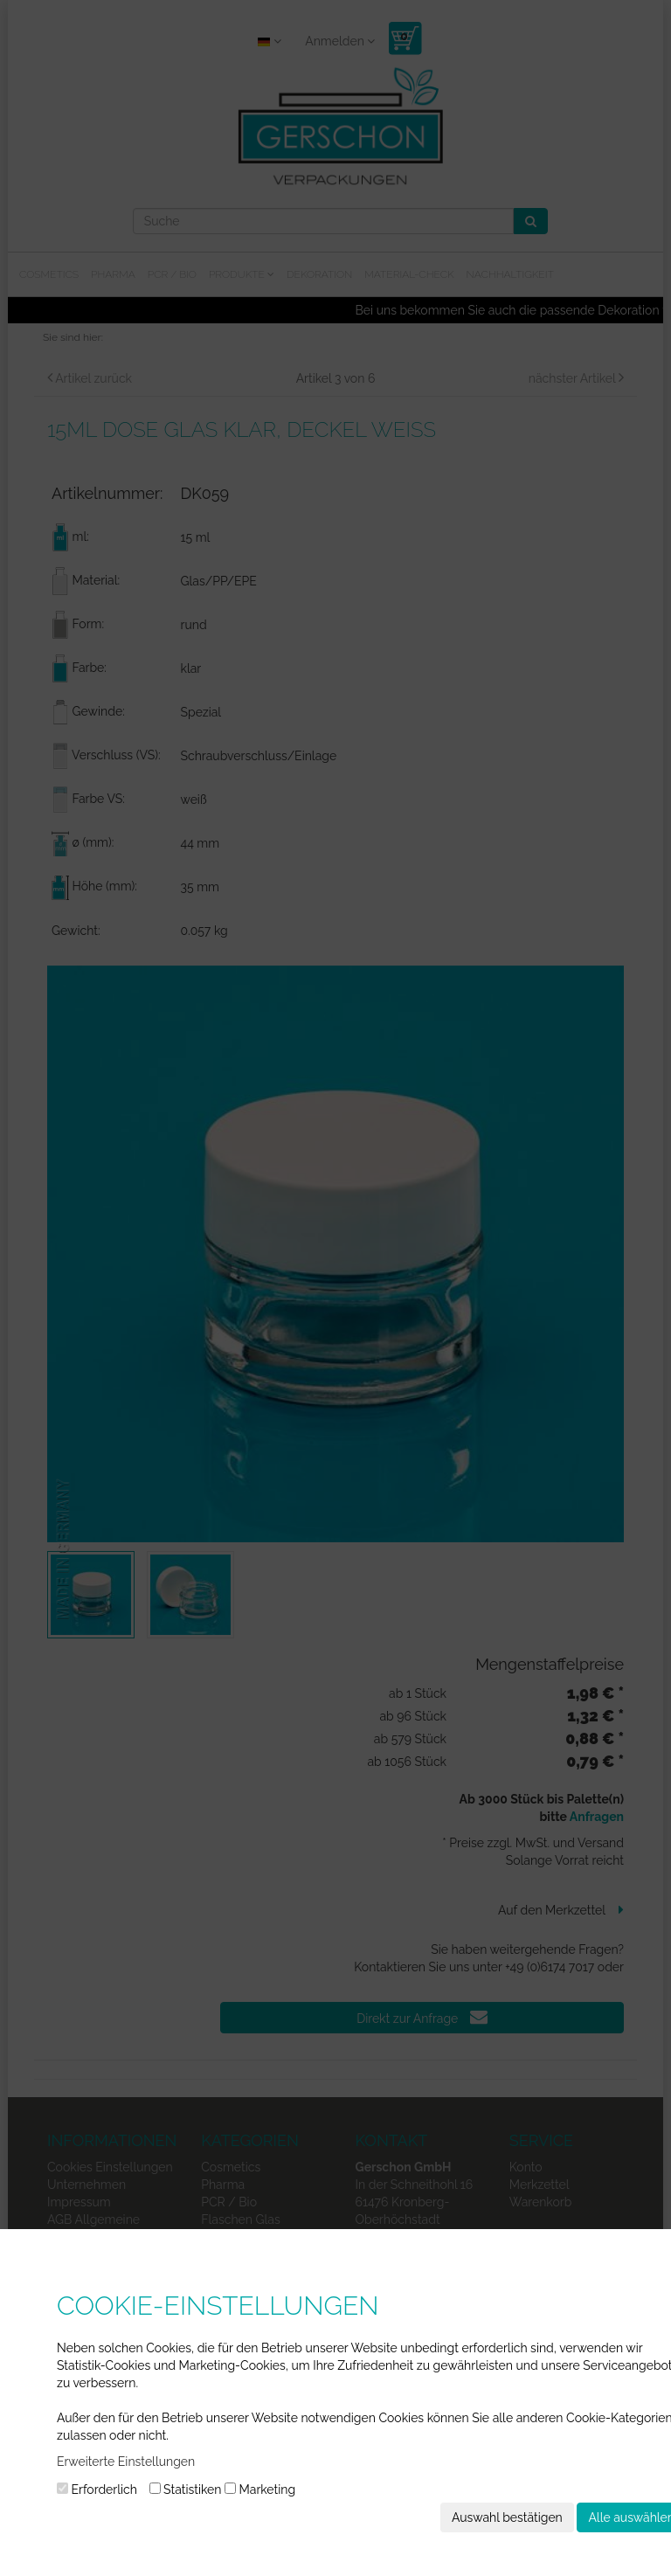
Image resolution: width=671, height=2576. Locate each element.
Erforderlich (97, 2489)
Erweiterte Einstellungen (126, 2462)
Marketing (260, 2489)
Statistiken (185, 2489)
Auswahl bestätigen (507, 2517)
